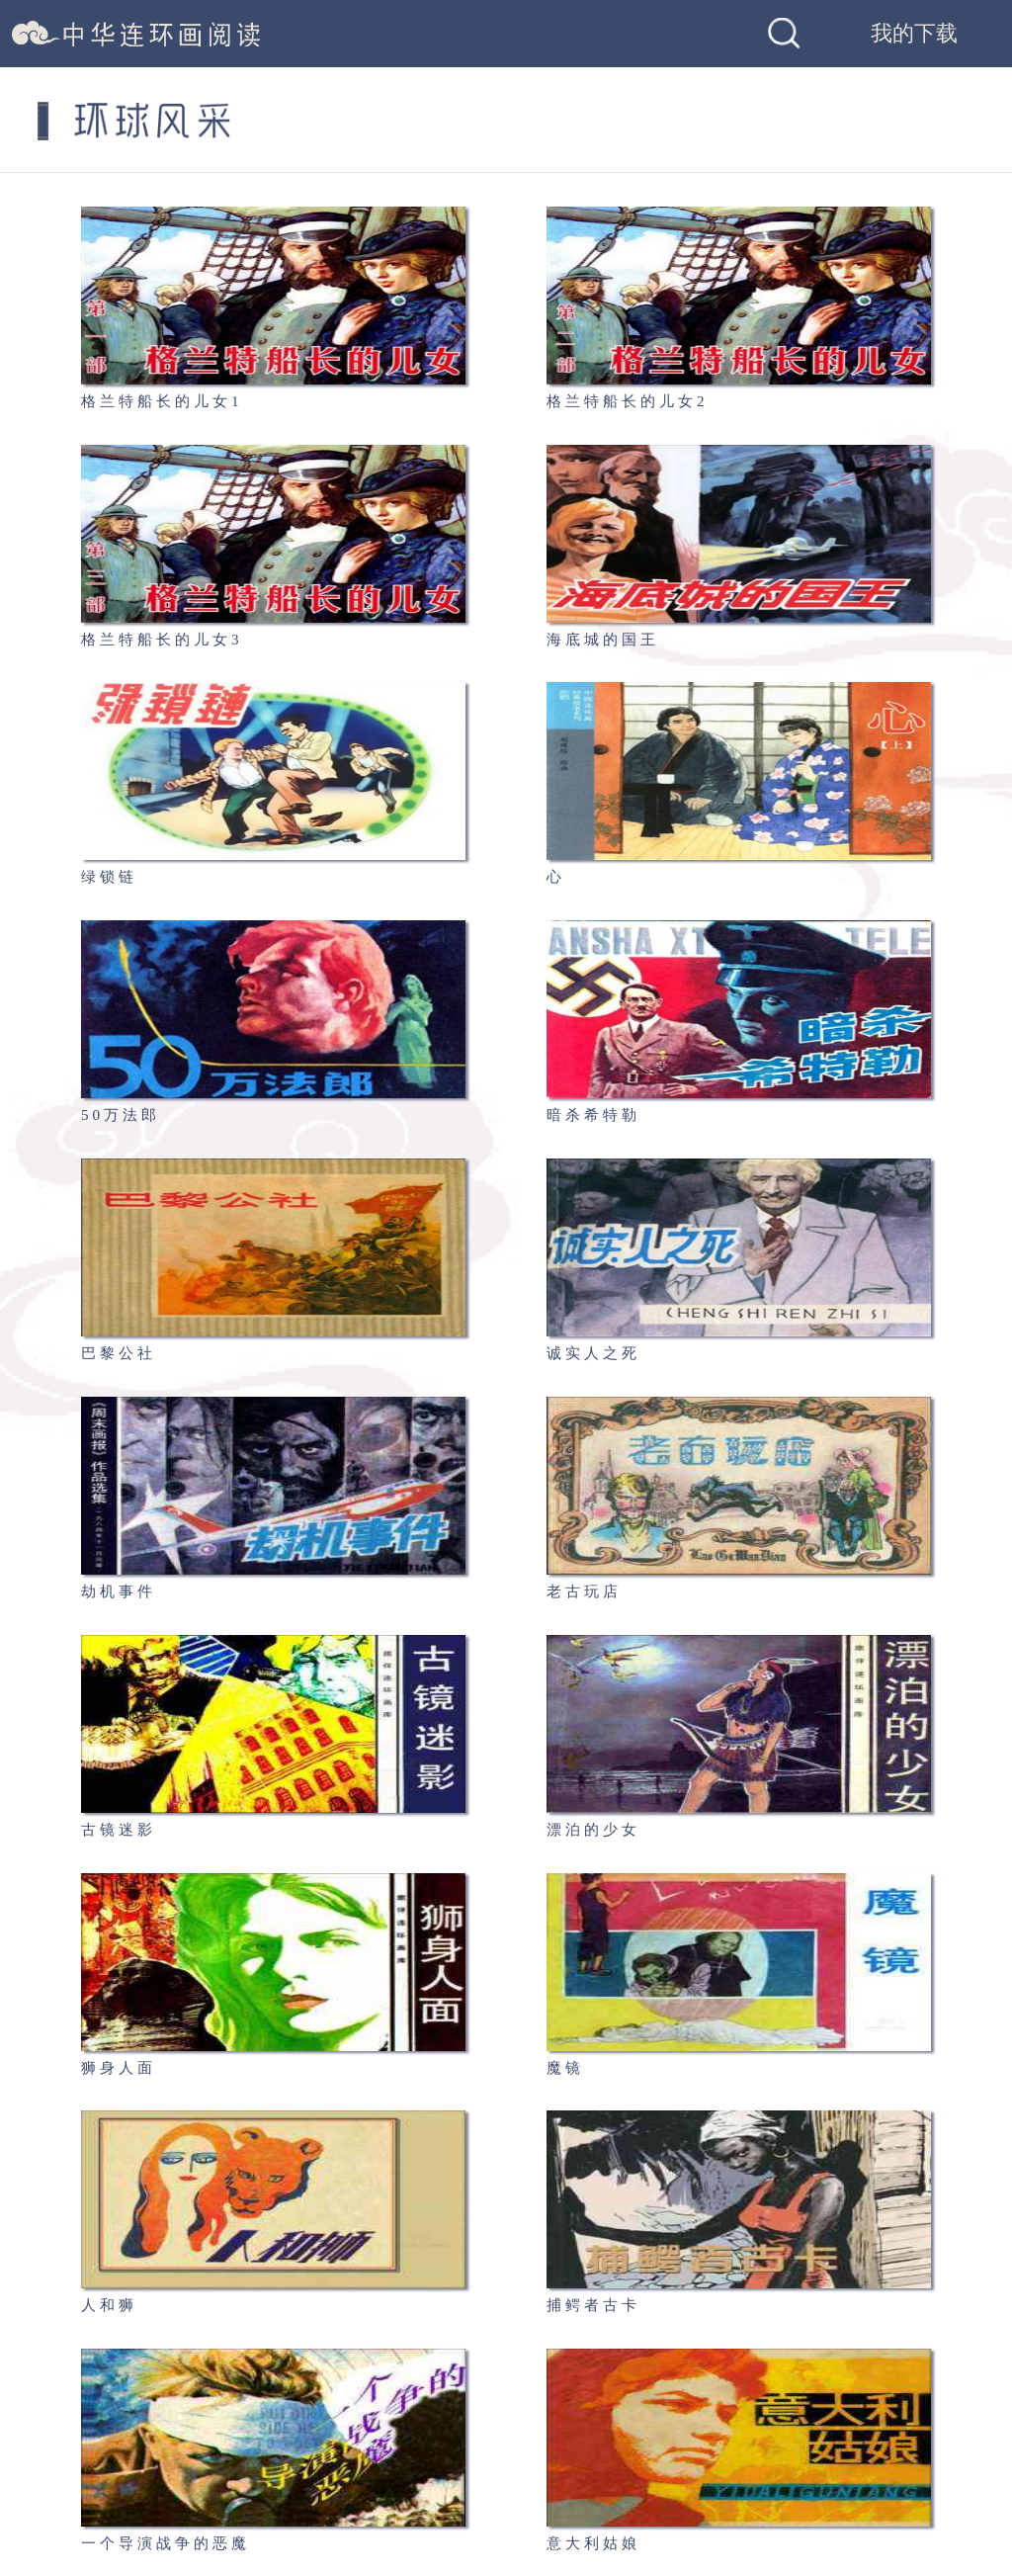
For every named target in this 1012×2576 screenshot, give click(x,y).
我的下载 (914, 33)
